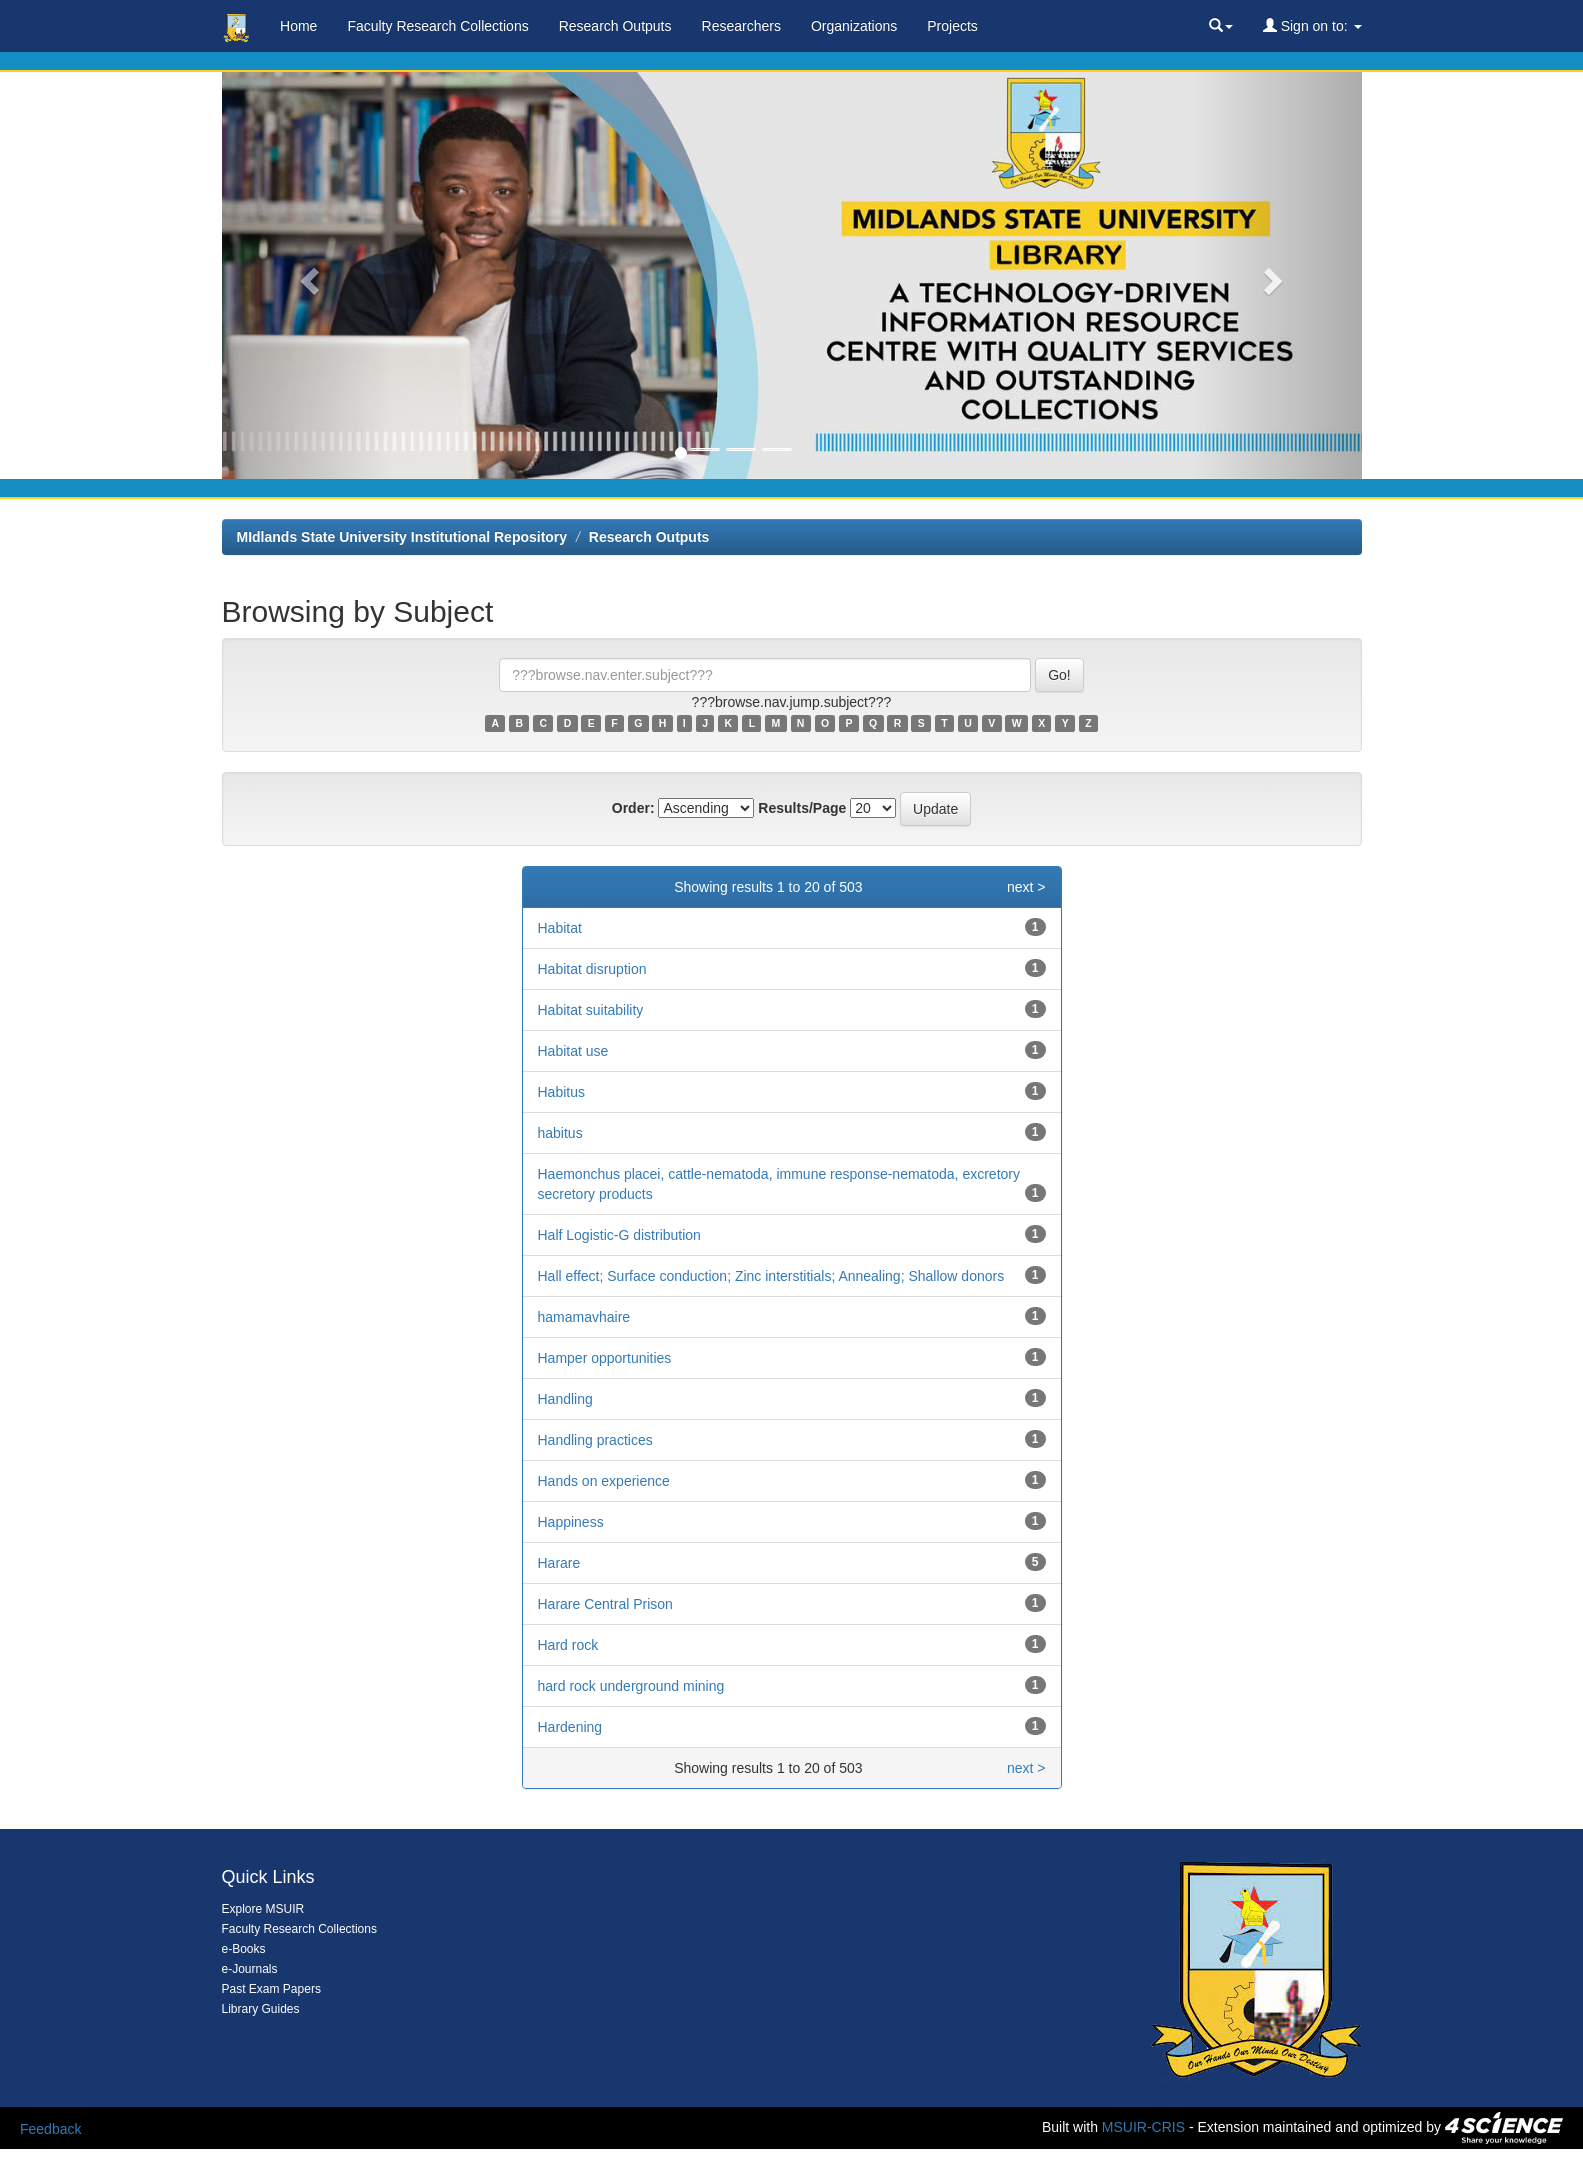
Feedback (50, 2129)
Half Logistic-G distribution (619, 1235)
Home (298, 26)
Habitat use (573, 1051)
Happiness (571, 1522)
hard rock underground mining (631, 1686)
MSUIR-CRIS (1143, 2127)
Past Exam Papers (271, 1989)
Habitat (560, 928)
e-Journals (250, 1969)
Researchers (741, 26)
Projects (952, 26)
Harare (559, 1563)
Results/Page (802, 808)
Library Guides (261, 2009)
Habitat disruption (592, 969)
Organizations (854, 26)
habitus (560, 1133)
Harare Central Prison (605, 1604)
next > (1026, 887)
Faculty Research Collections (437, 26)
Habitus (561, 1092)
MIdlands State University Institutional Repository (402, 537)
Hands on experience (604, 1481)
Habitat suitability (591, 1010)
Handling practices (595, 1440)
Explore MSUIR (263, 1909)
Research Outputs (615, 26)
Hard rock (568, 1645)
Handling (565, 1399)
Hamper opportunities (605, 1358)
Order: (633, 808)
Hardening (570, 1727)
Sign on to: (1312, 26)
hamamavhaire (584, 1317)
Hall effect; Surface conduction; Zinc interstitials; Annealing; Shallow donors (771, 1276)
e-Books (244, 1949)
